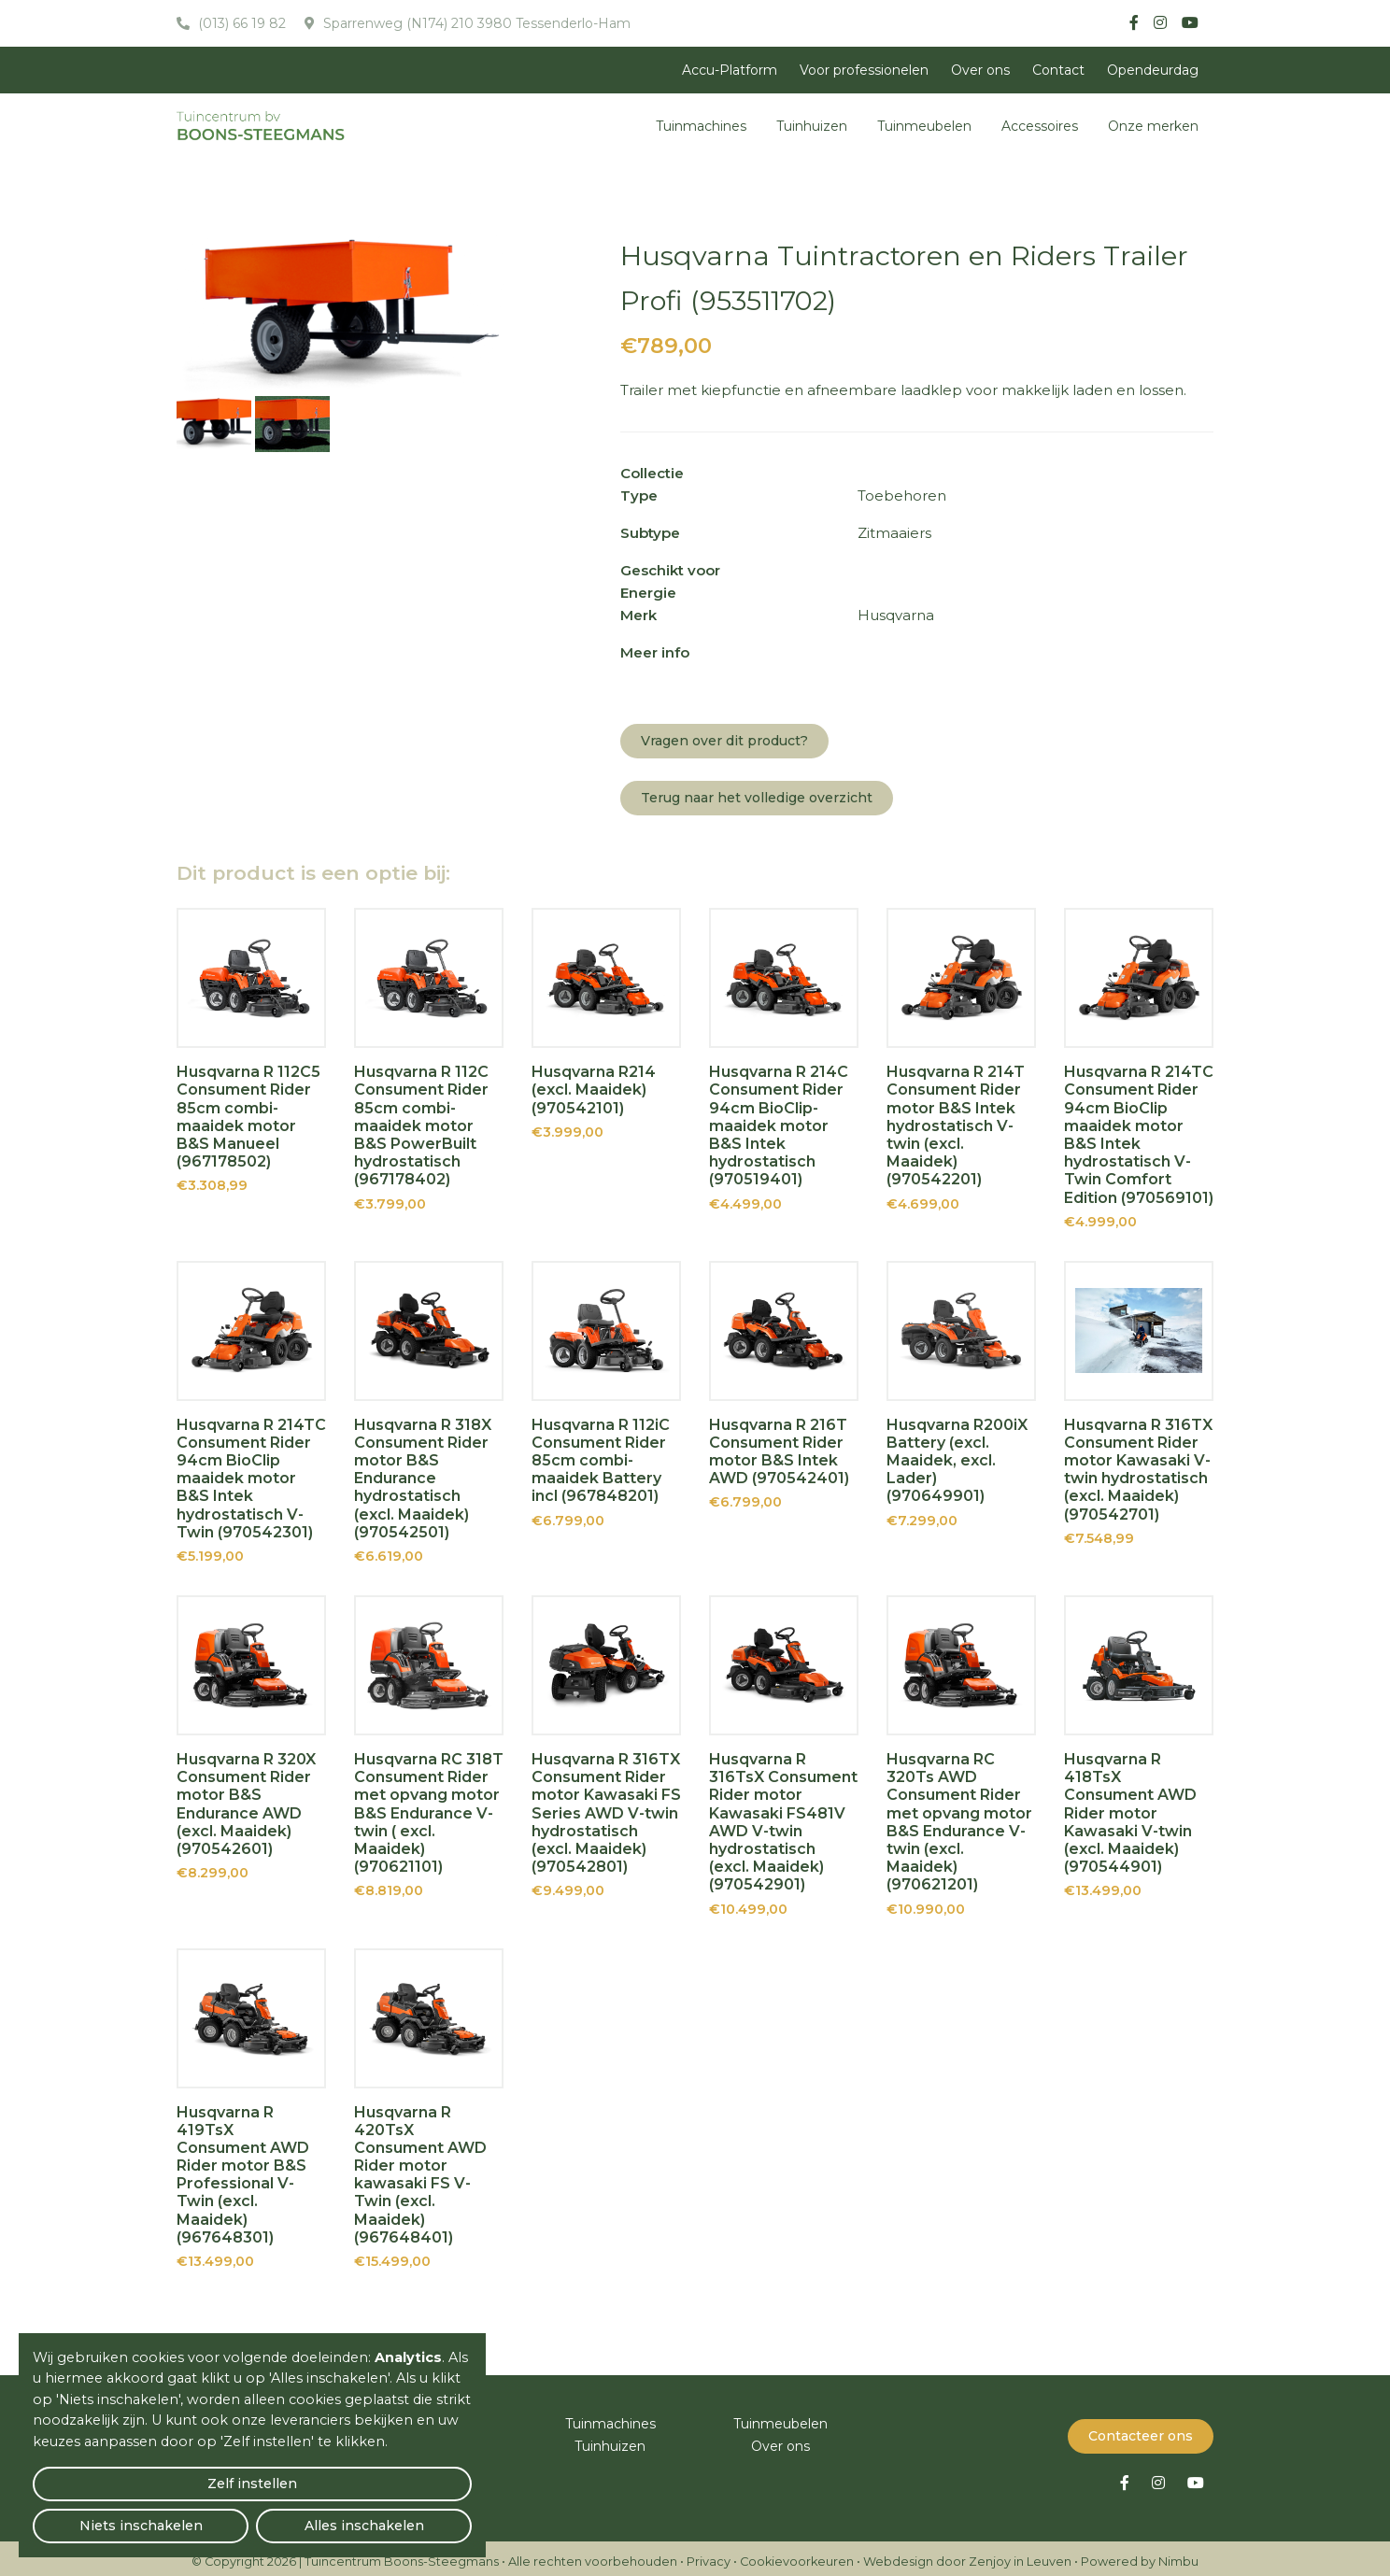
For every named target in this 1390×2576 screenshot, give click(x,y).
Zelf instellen (104, 2516)
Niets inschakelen (252, 2516)
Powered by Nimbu (1140, 2555)
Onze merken (1153, 126)
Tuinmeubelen (924, 126)
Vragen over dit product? (724, 740)
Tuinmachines (701, 126)
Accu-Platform (729, 70)
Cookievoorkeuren (797, 2555)
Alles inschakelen (401, 2516)
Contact (1058, 70)
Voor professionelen (864, 70)
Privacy (708, 2555)
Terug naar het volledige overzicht (756, 797)
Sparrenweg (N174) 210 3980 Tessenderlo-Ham (475, 23)
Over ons (980, 70)
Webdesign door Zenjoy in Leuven (967, 2555)
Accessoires (1039, 126)
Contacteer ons (1140, 2429)
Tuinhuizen (811, 126)
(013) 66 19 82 (240, 23)
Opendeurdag (1153, 70)
